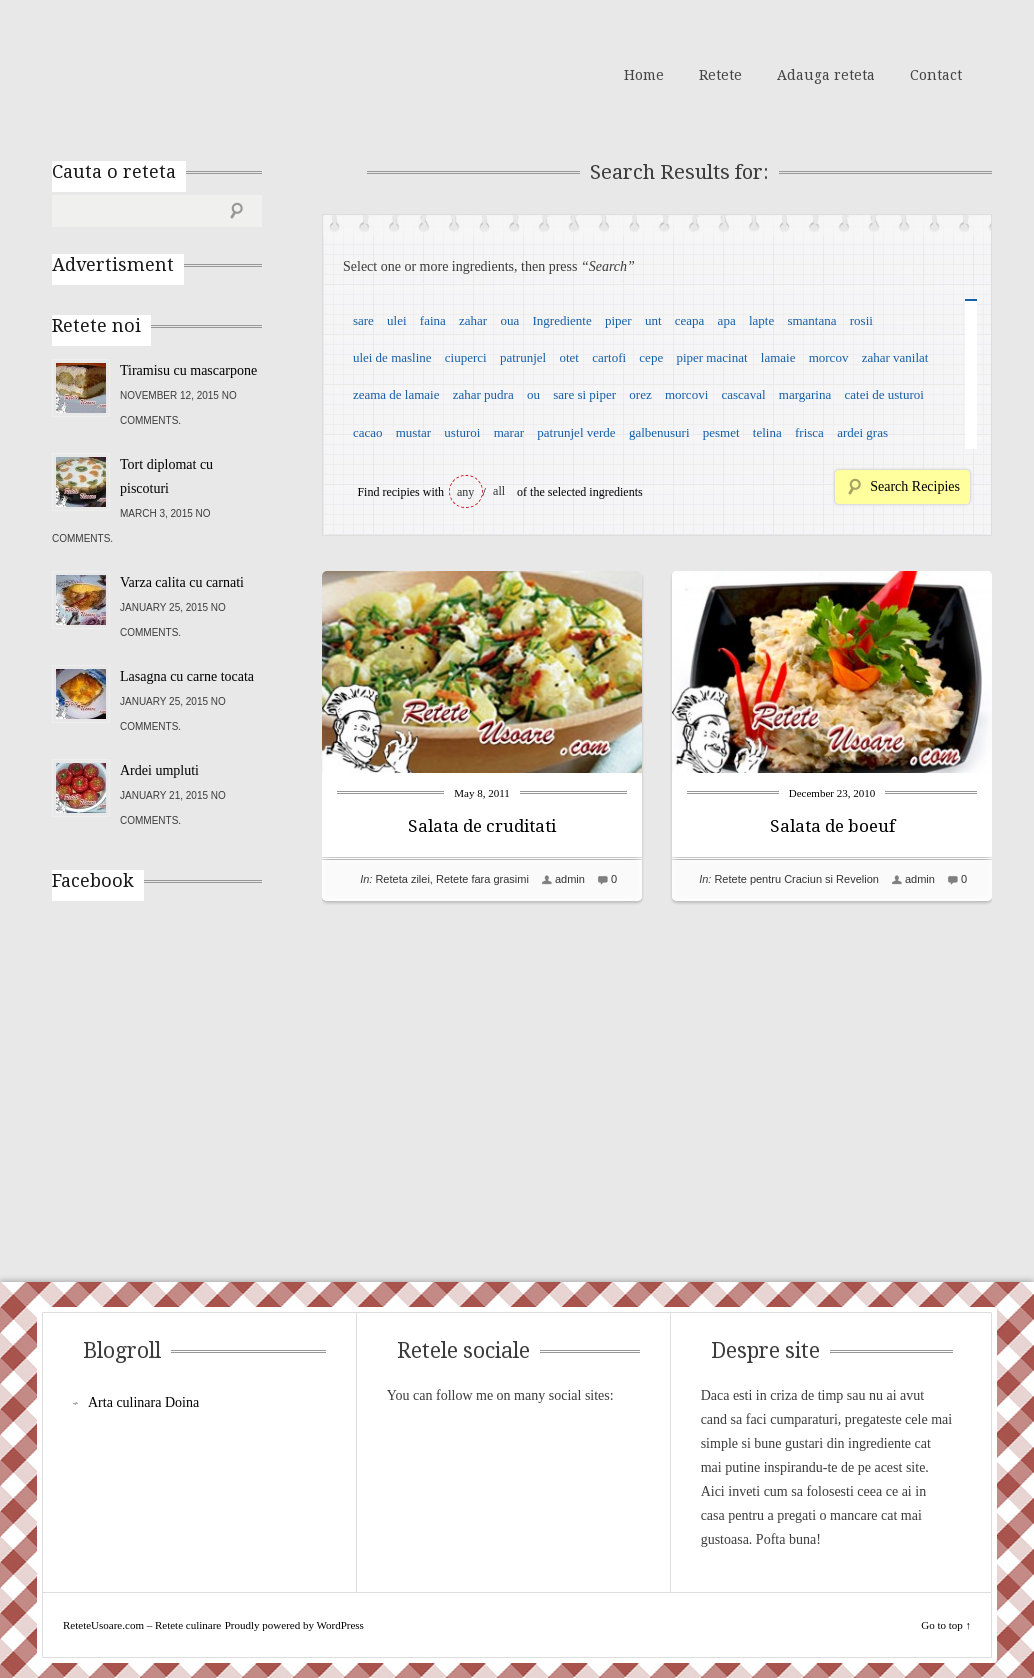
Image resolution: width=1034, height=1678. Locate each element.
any (465, 492)
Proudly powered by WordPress (294, 1625)
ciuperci (466, 357)
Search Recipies (915, 486)
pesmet (721, 432)
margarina (805, 394)
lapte (761, 320)
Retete (720, 75)
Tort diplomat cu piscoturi (166, 476)
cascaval (744, 394)
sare (363, 320)
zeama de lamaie (396, 394)
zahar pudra (483, 394)
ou (533, 394)
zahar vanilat (895, 357)
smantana (811, 320)
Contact (936, 75)
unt (653, 320)
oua (509, 320)
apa (727, 320)
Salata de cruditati (482, 826)
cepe (651, 357)
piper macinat (711, 357)
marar (509, 432)
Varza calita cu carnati (182, 582)
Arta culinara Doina (143, 1402)
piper (618, 320)
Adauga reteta (826, 75)
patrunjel (523, 357)
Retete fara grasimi (482, 879)
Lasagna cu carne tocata (187, 676)
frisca (809, 432)
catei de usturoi (884, 394)
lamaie (778, 357)
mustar (413, 432)
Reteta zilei (402, 879)
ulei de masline (392, 357)
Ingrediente (561, 320)
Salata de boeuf (832, 826)
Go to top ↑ (946, 1625)
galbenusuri (659, 432)
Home (644, 75)
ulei (397, 320)
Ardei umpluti (159, 770)
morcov (829, 357)
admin (570, 879)
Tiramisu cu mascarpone (188, 370)
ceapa (690, 320)
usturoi (462, 432)
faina (433, 320)
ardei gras (862, 432)
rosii (861, 320)
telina (767, 432)
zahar (473, 320)
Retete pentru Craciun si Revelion (796, 879)
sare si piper (584, 394)
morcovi (686, 394)
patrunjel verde (576, 432)
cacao (368, 432)
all (499, 491)
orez (640, 394)
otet (569, 357)
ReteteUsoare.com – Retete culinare (196, 73)
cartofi (609, 357)
